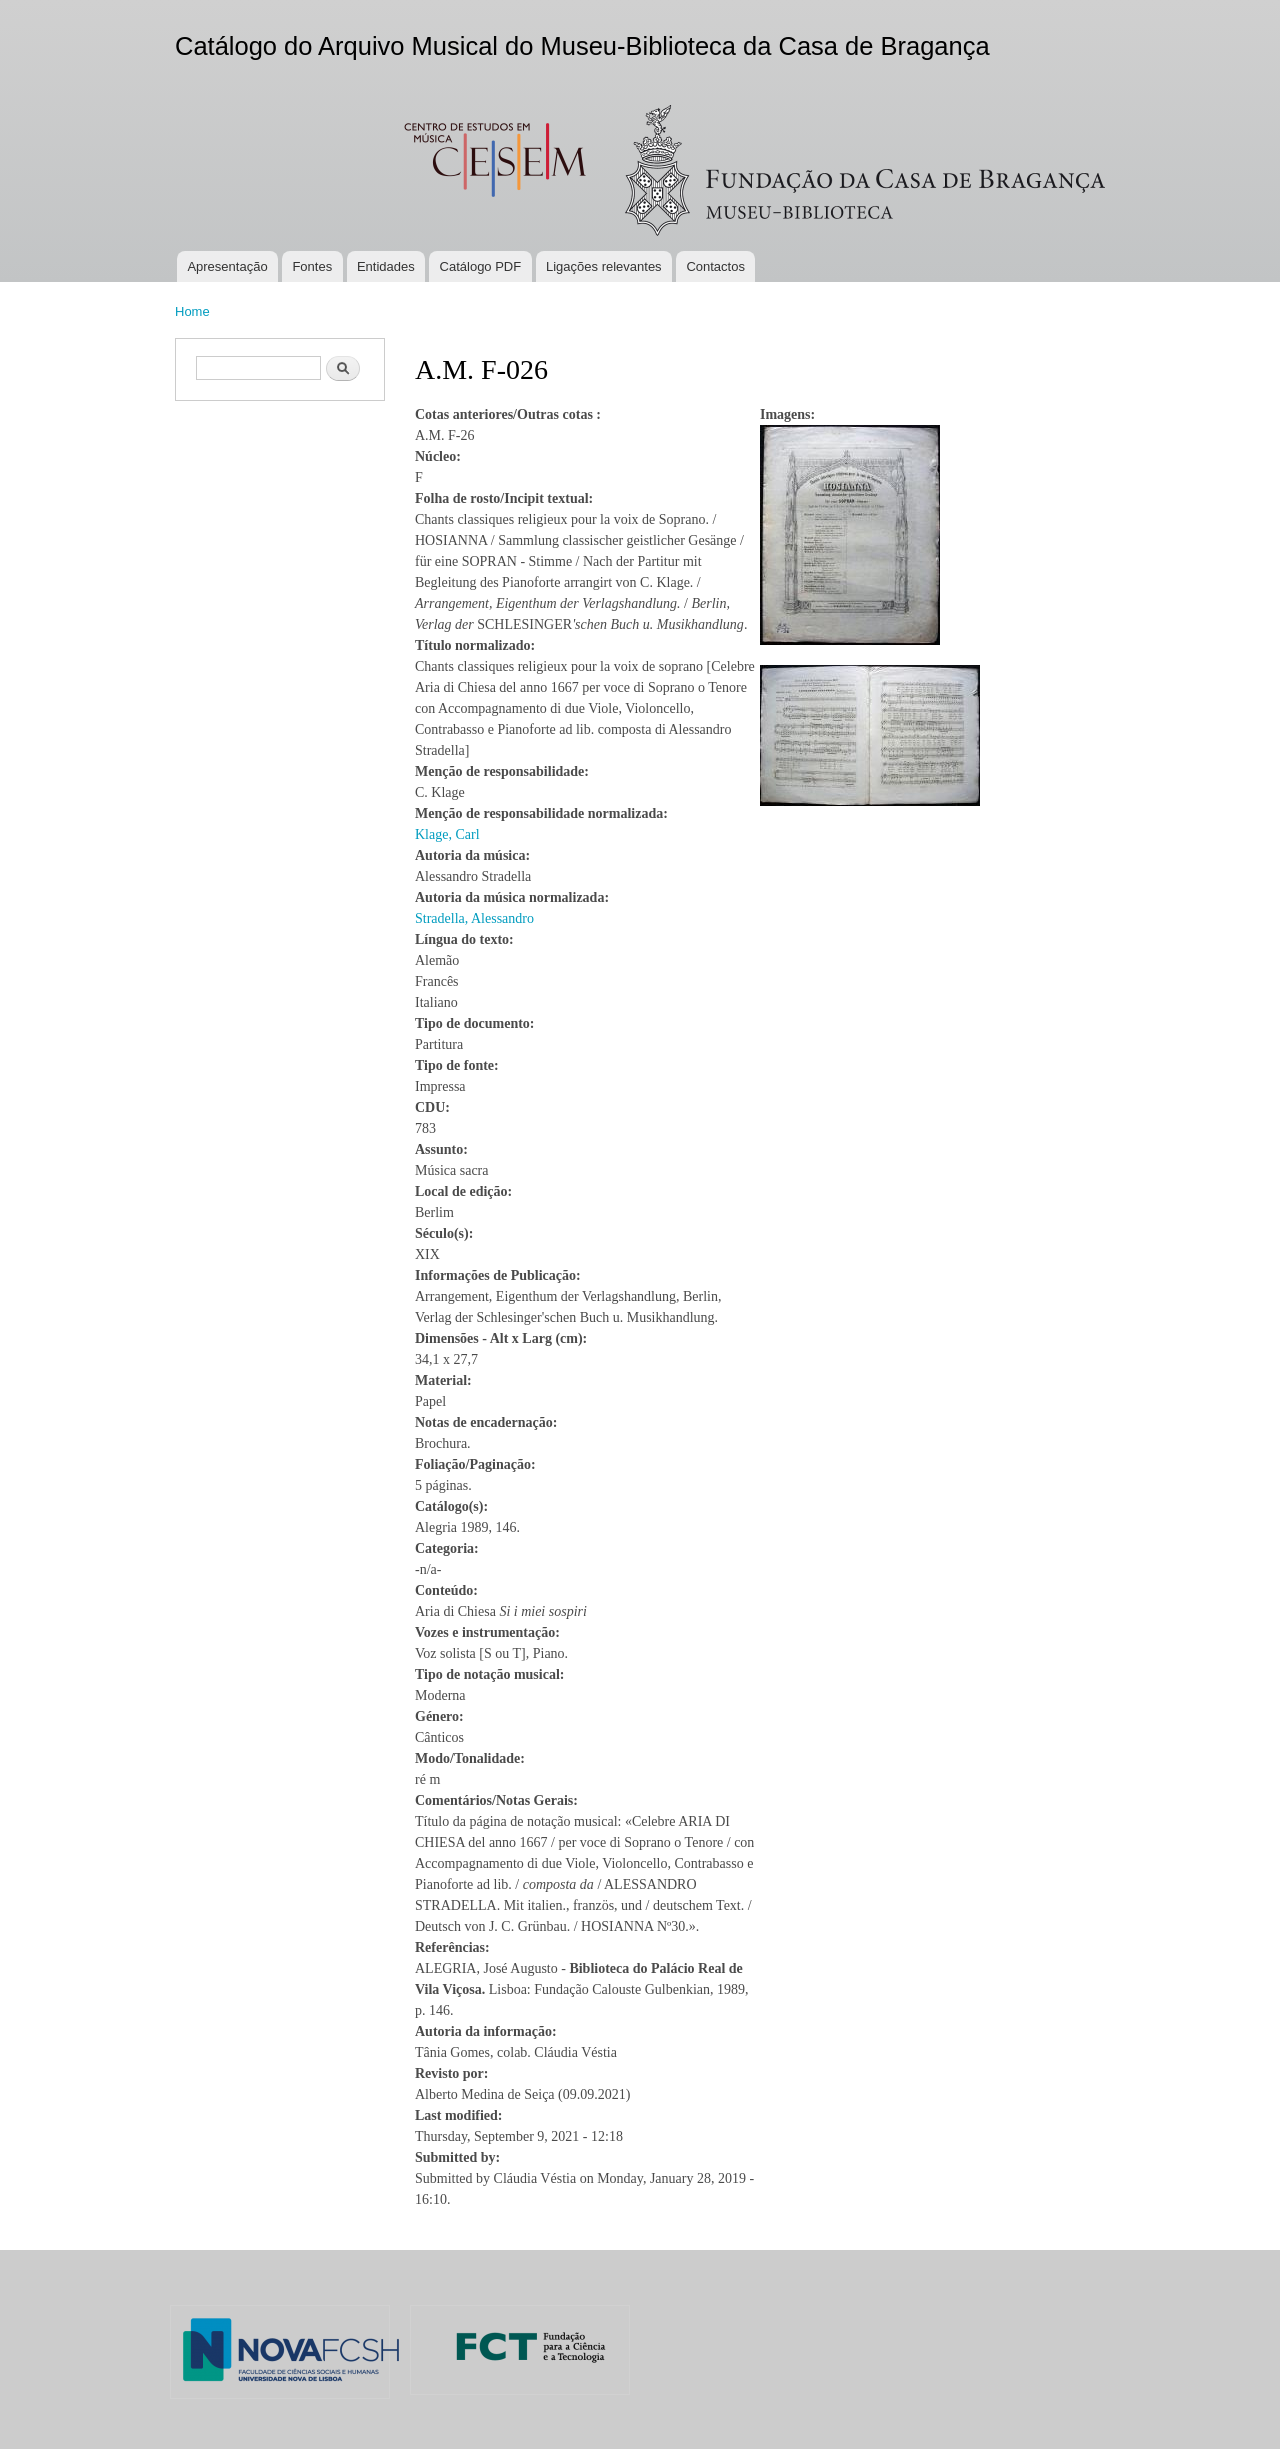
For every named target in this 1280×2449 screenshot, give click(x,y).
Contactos (715, 266)
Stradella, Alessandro (474, 918)
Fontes (312, 266)
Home (192, 311)
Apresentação (227, 266)
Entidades (386, 266)
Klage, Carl (447, 834)
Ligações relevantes (604, 266)
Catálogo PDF (481, 266)
